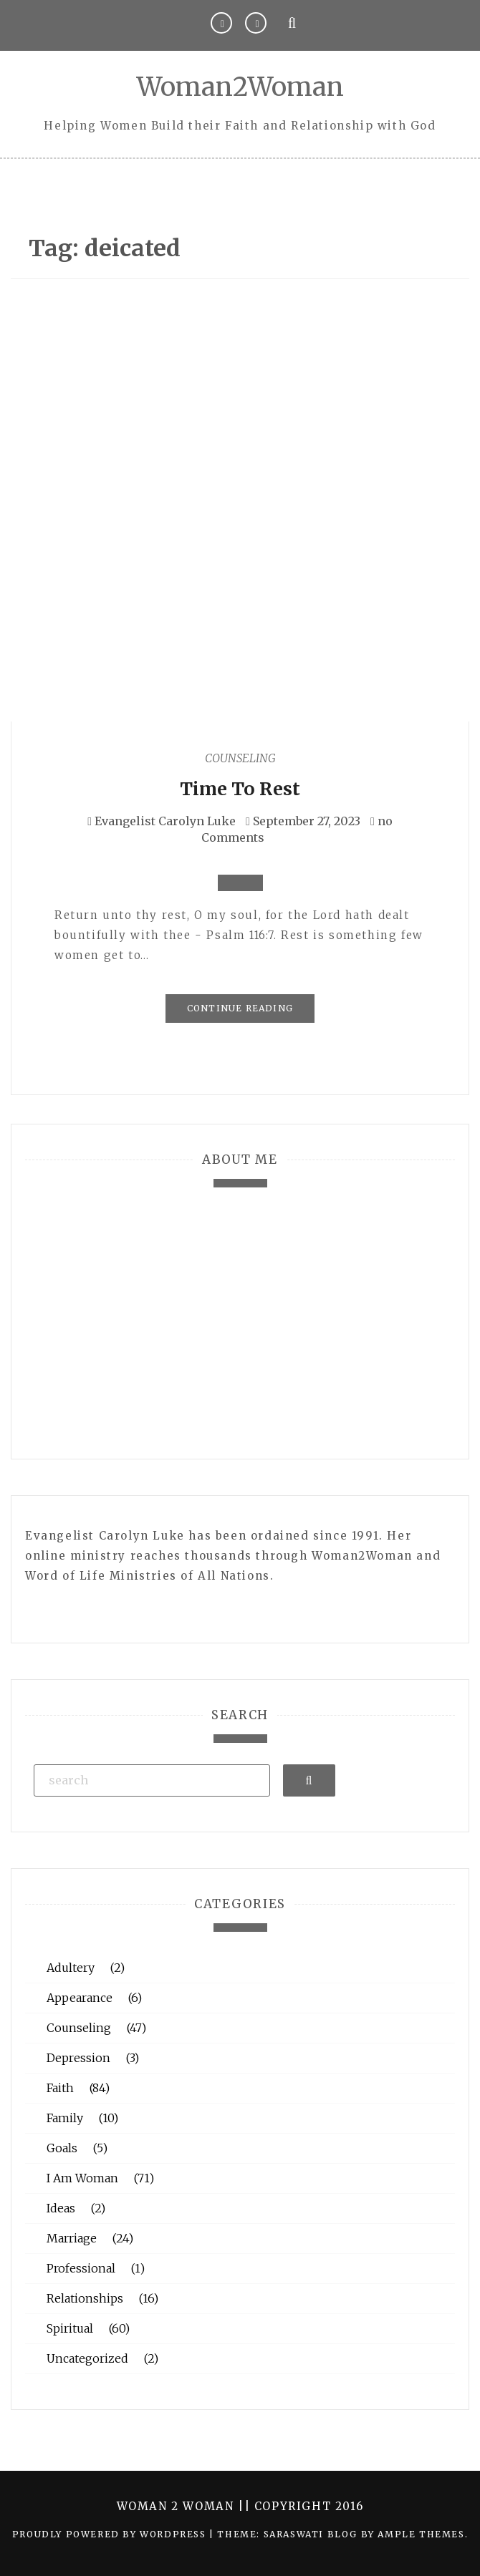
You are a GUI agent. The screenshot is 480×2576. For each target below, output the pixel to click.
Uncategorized (87, 2358)
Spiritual (70, 2328)
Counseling (240, 758)
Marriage (72, 2238)
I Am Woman (82, 2178)
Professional (81, 2268)
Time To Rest (240, 788)
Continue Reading (240, 1008)
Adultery (71, 1967)
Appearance (79, 1998)
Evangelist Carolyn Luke (165, 821)
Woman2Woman (240, 87)
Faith (60, 2088)
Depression (78, 2058)
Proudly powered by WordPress (110, 2534)
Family (65, 2118)
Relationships (85, 2298)
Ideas (61, 2208)
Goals (62, 2148)
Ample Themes (421, 2534)
